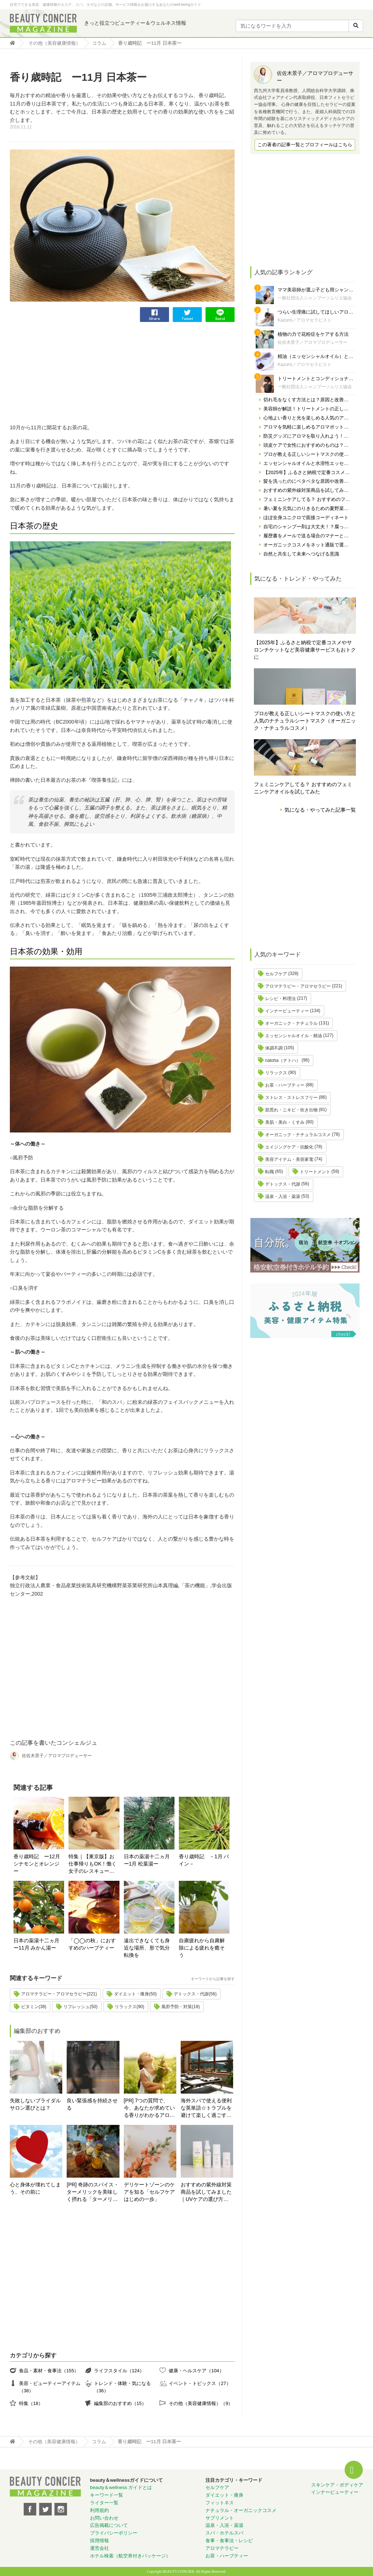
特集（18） (31, 2403)
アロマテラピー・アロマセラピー (298, 986)
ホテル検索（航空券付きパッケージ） (130, 2556)
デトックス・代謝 (282, 1184)
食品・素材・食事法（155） (49, 2370)
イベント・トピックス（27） (200, 2383)
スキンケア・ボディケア (337, 2485)
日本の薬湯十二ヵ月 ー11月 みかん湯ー (38, 1944)
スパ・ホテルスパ (224, 2533)
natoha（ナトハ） (283, 1060)
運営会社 (99, 2548)
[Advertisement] (64, 372)
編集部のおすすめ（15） (120, 2403)
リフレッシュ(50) (80, 2006)
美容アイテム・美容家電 (289, 1159)
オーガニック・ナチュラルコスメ (298, 1134)
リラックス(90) (129, 2006)
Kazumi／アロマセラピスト (304, 320)
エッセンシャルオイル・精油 (293, 1035)
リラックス (276, 1072)
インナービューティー (287, 1011)
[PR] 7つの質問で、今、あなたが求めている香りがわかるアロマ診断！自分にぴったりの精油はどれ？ (149, 2108)
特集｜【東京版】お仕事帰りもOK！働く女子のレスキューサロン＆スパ (92, 1864)
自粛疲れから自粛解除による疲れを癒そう (202, 1948)
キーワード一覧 (106, 2495)
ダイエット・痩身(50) (135, 1993)
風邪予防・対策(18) (180, 2006)
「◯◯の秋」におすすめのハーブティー (92, 1944)
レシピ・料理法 (280, 998)
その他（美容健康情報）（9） (201, 2403)
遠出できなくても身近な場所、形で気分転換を (147, 1948)
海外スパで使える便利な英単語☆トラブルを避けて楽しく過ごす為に (206, 2108)
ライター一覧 (104, 2502)
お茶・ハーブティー (285, 1085)
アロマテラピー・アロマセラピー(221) (59, 1993)
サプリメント (219, 2518)
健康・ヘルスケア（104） (196, 2370)
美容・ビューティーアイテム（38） (50, 2387)
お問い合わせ (104, 2518)
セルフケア (276, 973)
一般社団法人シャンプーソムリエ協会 (315, 297)
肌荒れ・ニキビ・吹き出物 (291, 1109)
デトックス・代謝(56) (195, 1993)
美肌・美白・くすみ (285, 1122)
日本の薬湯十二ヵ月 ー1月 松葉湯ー (149, 1860)
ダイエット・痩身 (224, 2495)
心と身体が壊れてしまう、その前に (35, 2188)
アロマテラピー (222, 2548)
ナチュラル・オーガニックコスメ (240, 2510)
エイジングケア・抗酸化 (289, 1147)
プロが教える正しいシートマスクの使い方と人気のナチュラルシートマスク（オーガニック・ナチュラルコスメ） (305, 720)
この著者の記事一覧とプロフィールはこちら (305, 144)
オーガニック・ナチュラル (291, 1023)
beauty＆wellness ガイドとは (121, 2487)
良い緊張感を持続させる (92, 2104)
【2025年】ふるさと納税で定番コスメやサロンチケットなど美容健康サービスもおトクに (305, 650)
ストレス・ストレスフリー (291, 1097)
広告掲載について (109, 2525)
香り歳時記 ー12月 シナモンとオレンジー (36, 1864)
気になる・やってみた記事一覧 (320, 810)
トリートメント (315, 1171)
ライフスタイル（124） (119, 2370)
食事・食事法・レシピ (229, 2540)
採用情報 (99, 2540)
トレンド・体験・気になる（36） (122, 2387)
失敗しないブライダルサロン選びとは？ (35, 2104)
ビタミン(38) (33, 2006)
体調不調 (274, 1048)
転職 (269, 1171)
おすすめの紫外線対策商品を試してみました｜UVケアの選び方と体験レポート (206, 2192)
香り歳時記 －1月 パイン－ (204, 1860)
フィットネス (219, 2502)
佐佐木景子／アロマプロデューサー (313, 342)
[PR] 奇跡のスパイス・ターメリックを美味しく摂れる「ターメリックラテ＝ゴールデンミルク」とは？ (93, 2192)
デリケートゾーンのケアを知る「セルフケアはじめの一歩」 (149, 2192)
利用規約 (99, 2510)
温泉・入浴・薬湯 (282, 1196)
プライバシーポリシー (113, 2533)
